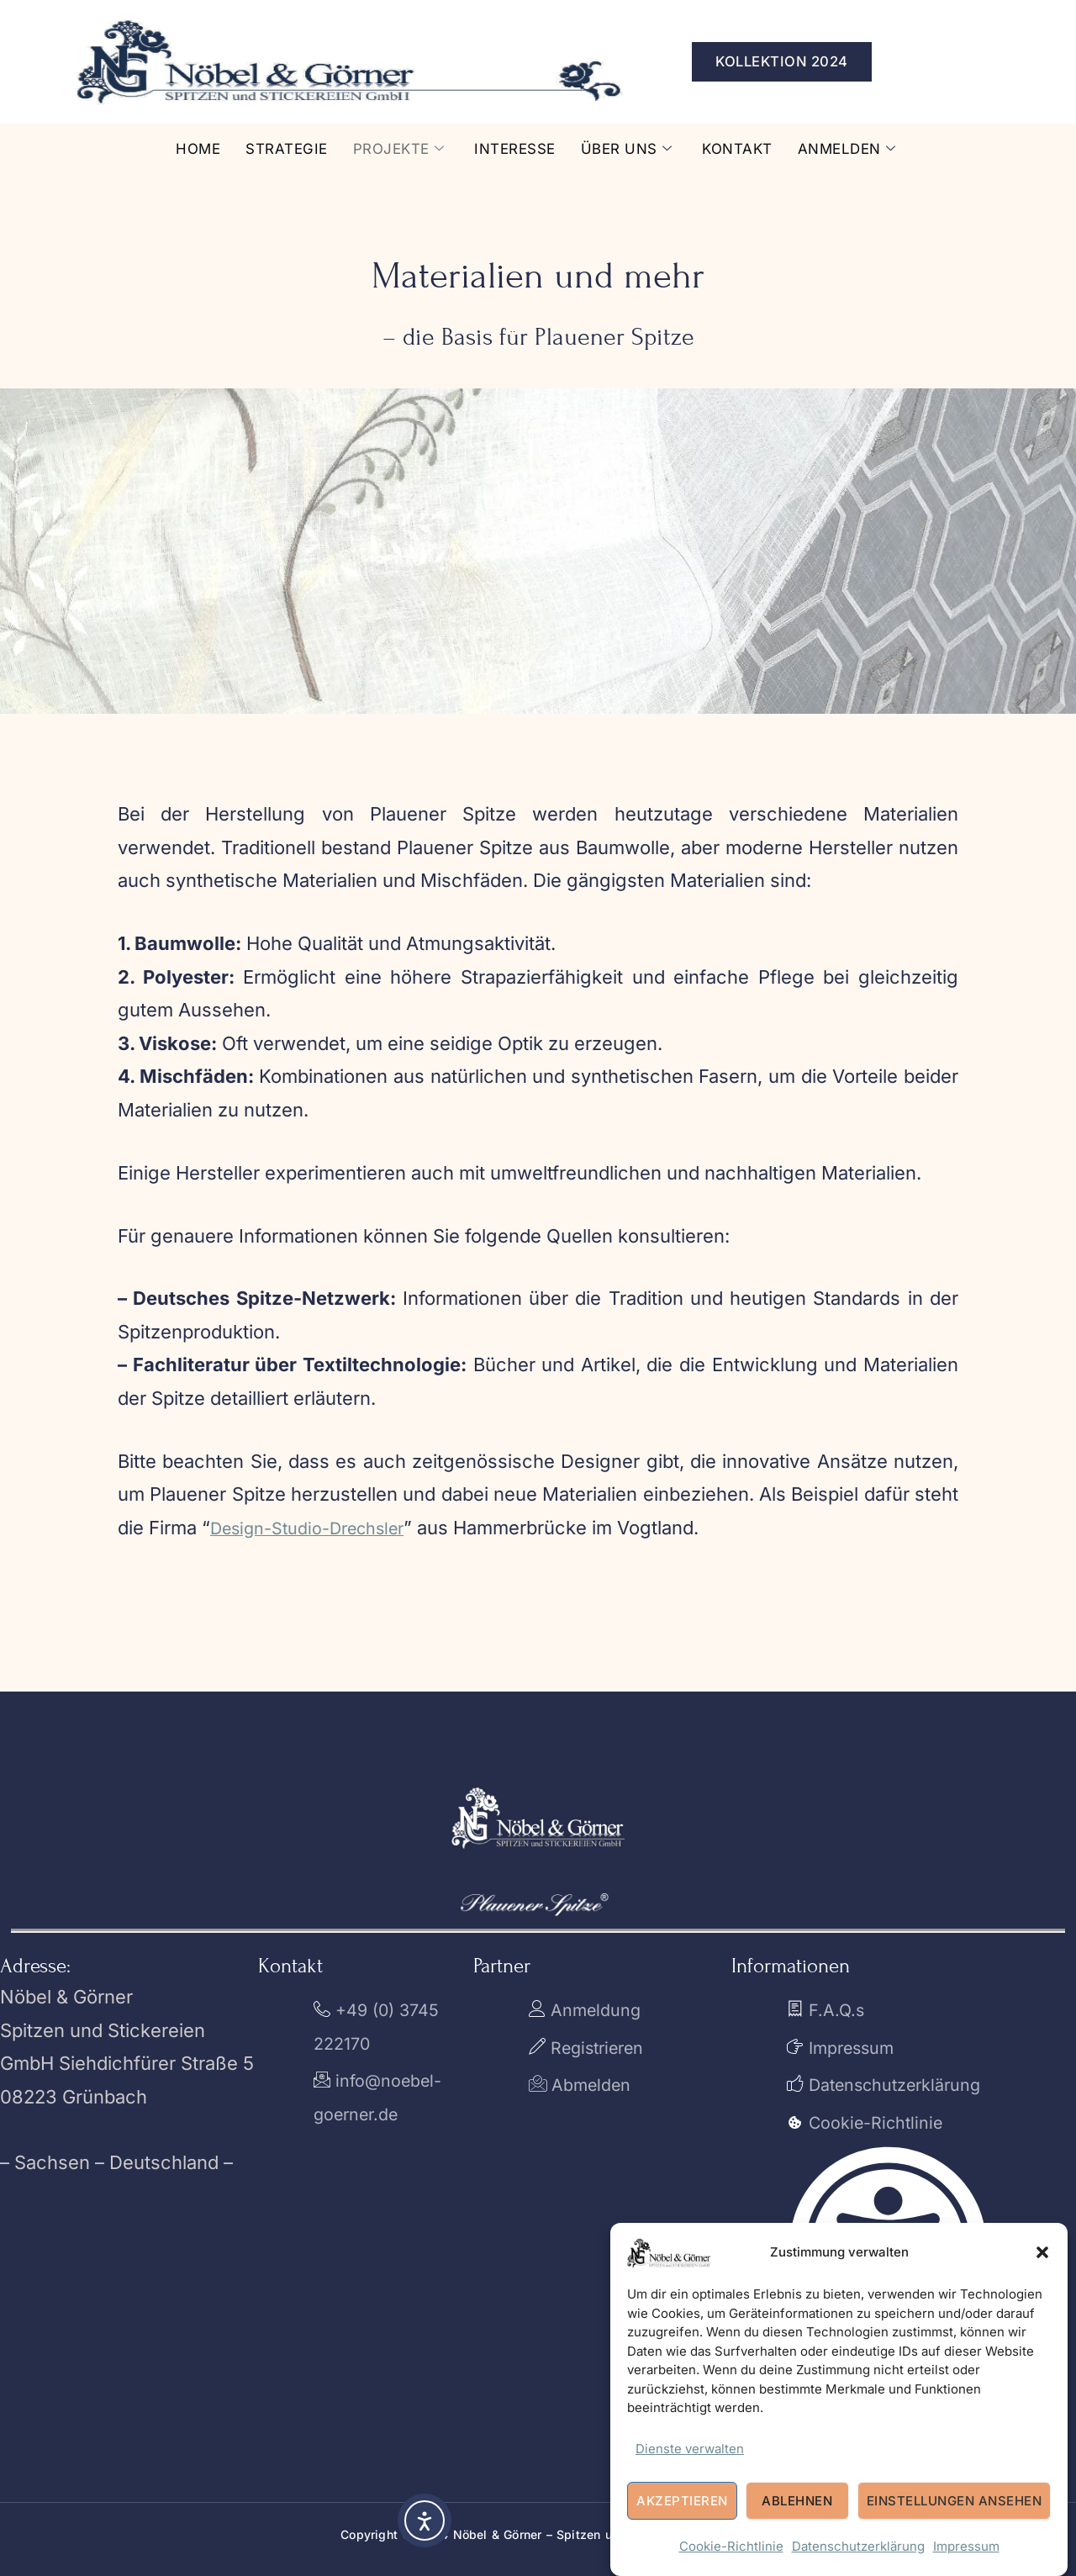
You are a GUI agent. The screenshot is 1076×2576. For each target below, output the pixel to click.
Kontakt (746, 148)
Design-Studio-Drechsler (319, 1528)
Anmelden (860, 149)
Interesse (515, 148)
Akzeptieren (682, 2502)
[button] (1042, 2252)
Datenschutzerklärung (858, 2547)
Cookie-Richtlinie (731, 2547)
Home (183, 148)
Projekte (391, 149)
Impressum (966, 2547)
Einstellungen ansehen (954, 2502)
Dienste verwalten (690, 2449)
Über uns (631, 149)
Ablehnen (797, 2502)
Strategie (275, 148)
